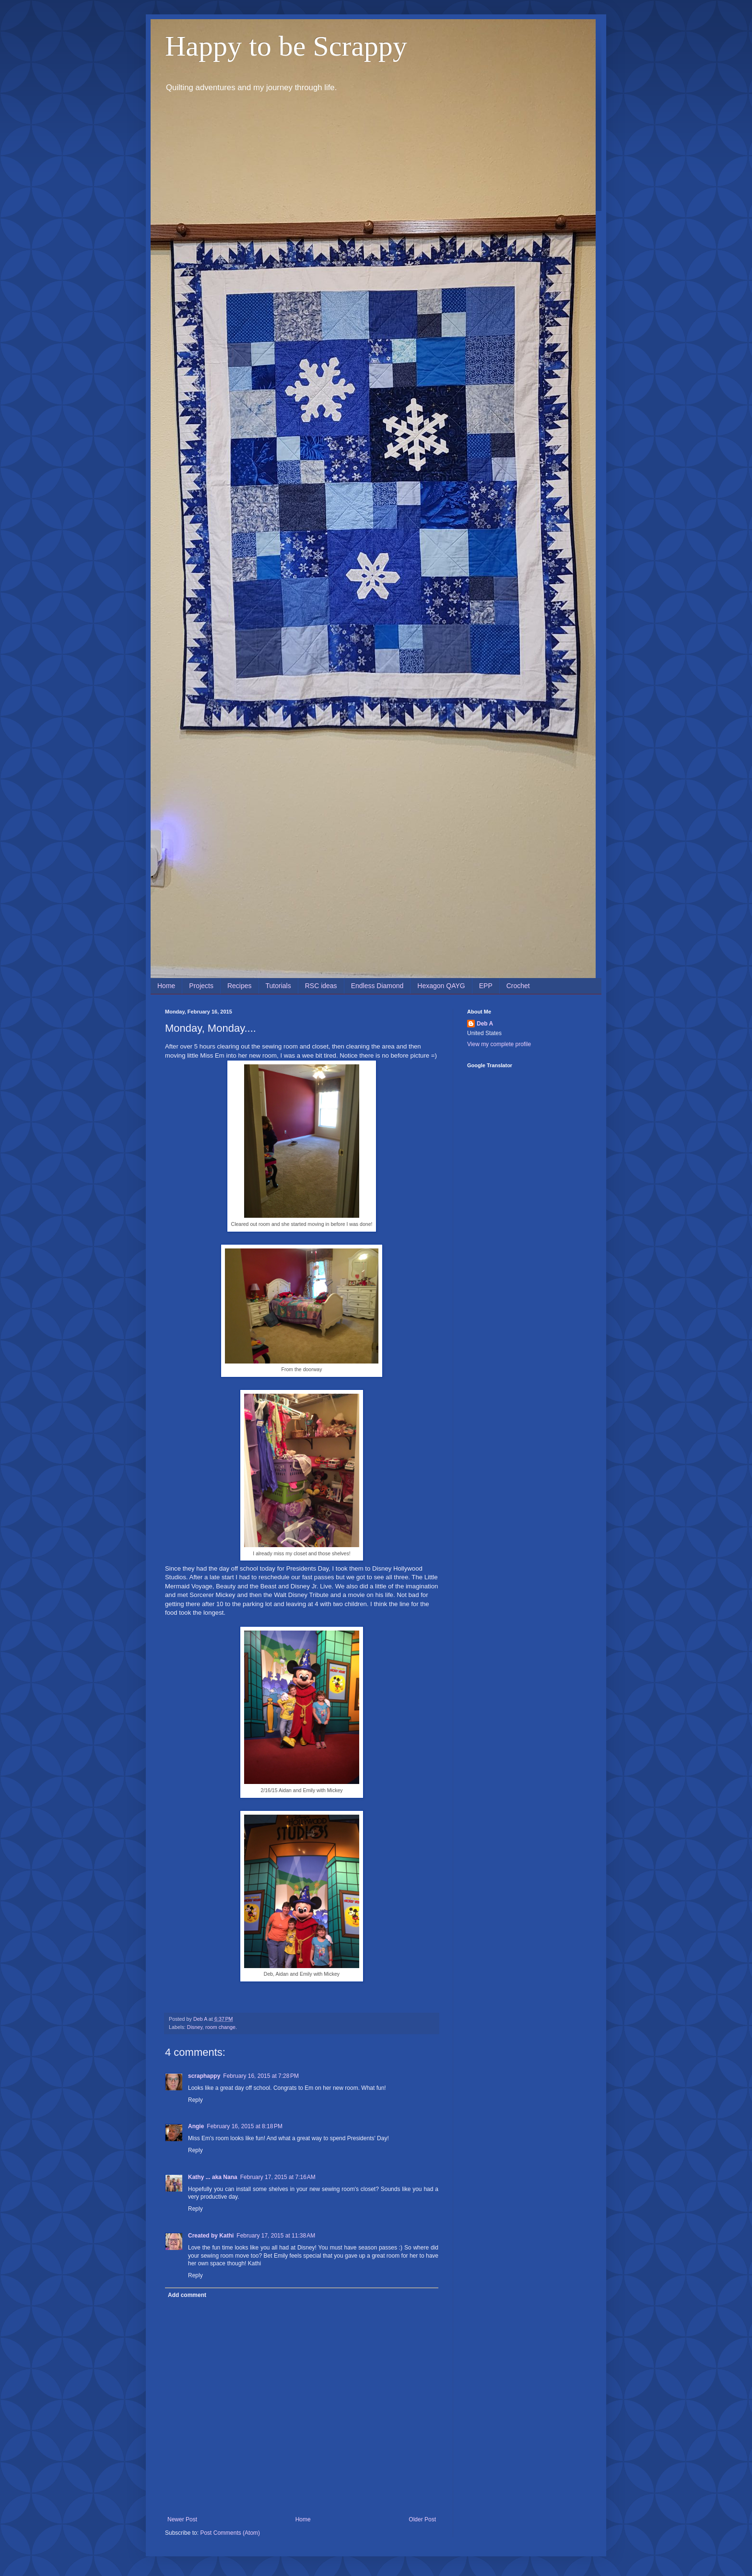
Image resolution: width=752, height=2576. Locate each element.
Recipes (239, 986)
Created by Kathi (211, 2235)
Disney (194, 2027)
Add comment (187, 2295)
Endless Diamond (377, 986)
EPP (486, 986)
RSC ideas (321, 986)
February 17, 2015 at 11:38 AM (275, 2235)
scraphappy (204, 2076)
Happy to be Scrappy (286, 46)
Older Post (422, 2519)
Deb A (485, 1023)
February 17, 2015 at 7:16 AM (278, 2177)
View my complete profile (499, 1044)
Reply (195, 2100)
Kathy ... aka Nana (212, 2177)
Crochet (518, 986)
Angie (196, 2126)
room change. (221, 2027)
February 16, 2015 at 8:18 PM (244, 2126)
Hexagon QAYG (441, 986)
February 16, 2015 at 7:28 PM (261, 2076)
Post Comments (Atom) (230, 2532)
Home (166, 986)
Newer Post (182, 2519)
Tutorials (278, 986)
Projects (201, 986)
